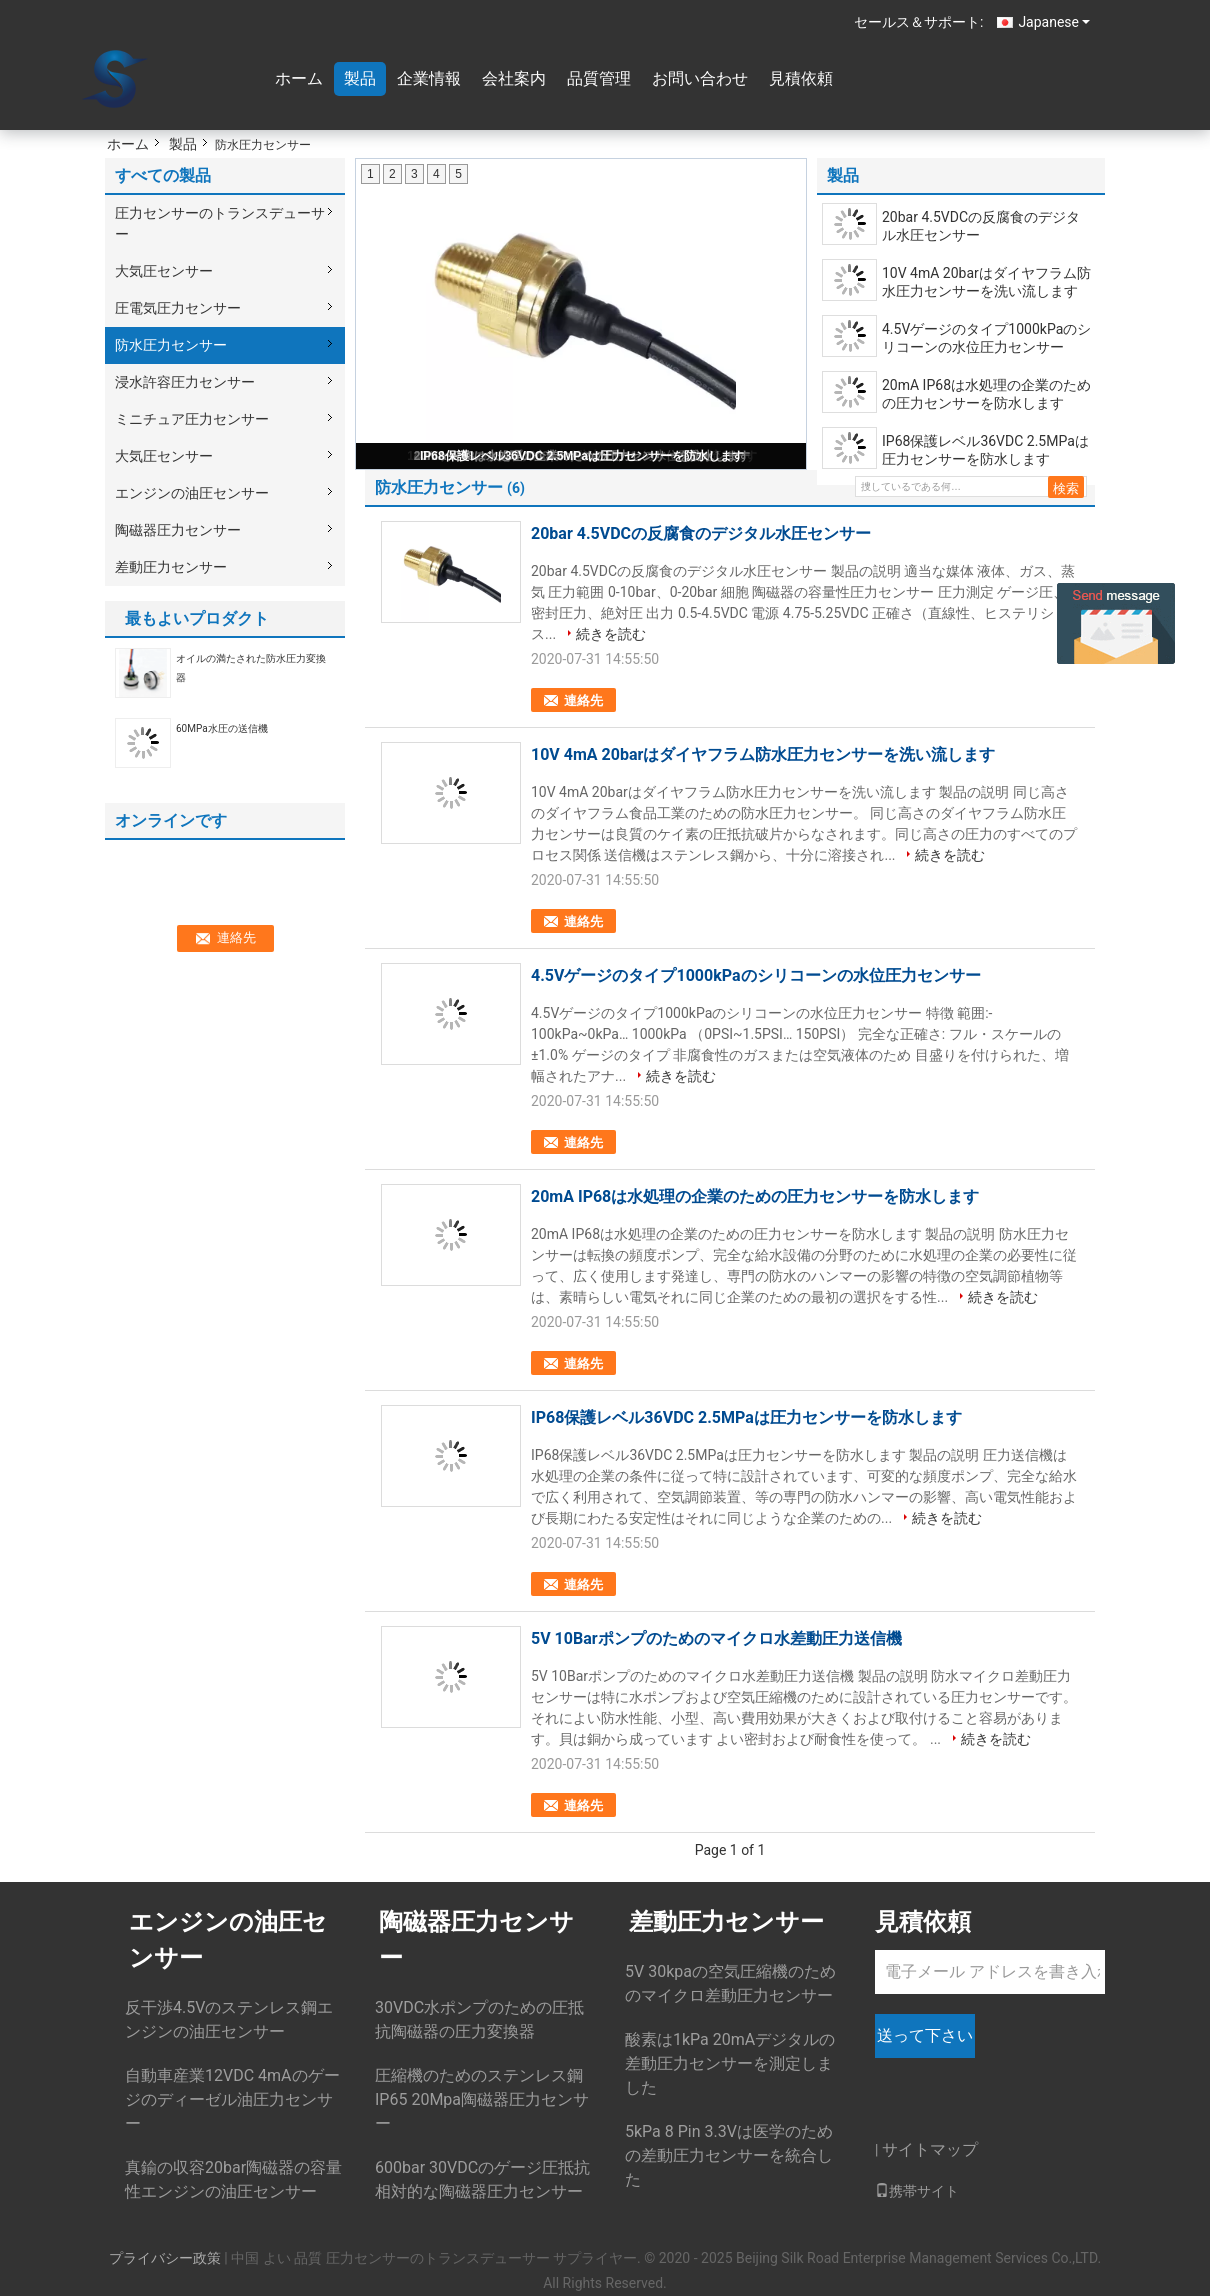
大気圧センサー (164, 271)
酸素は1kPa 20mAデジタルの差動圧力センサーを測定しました (730, 2063)
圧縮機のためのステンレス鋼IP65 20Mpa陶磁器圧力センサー (482, 2099)
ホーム (299, 78)
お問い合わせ (700, 78)
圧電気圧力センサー (178, 308)
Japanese (1054, 22)
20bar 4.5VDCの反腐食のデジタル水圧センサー (981, 226)
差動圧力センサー (171, 567)
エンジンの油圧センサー (192, 493)
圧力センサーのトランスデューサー (220, 223)
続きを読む (611, 634)
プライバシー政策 (165, 2258)
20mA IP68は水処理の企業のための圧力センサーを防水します (986, 394)
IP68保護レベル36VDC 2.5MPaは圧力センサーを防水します (582, 456)
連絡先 (583, 700)
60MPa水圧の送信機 (222, 728)
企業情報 (429, 78)
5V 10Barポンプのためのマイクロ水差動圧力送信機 (716, 1638)
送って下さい (925, 2035)
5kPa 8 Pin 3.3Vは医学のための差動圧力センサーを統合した (729, 2155)
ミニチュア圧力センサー (192, 419)
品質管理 (599, 78)
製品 (360, 78)
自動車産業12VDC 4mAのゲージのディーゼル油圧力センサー (232, 2099)
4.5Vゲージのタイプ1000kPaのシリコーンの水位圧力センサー (986, 338)
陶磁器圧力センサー (178, 530)
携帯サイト (917, 2191)
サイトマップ (930, 2149)
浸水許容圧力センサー (185, 382)
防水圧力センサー (171, 345)
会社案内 (514, 78)
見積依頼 (801, 78)
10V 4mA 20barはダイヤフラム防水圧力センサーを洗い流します (986, 282)
